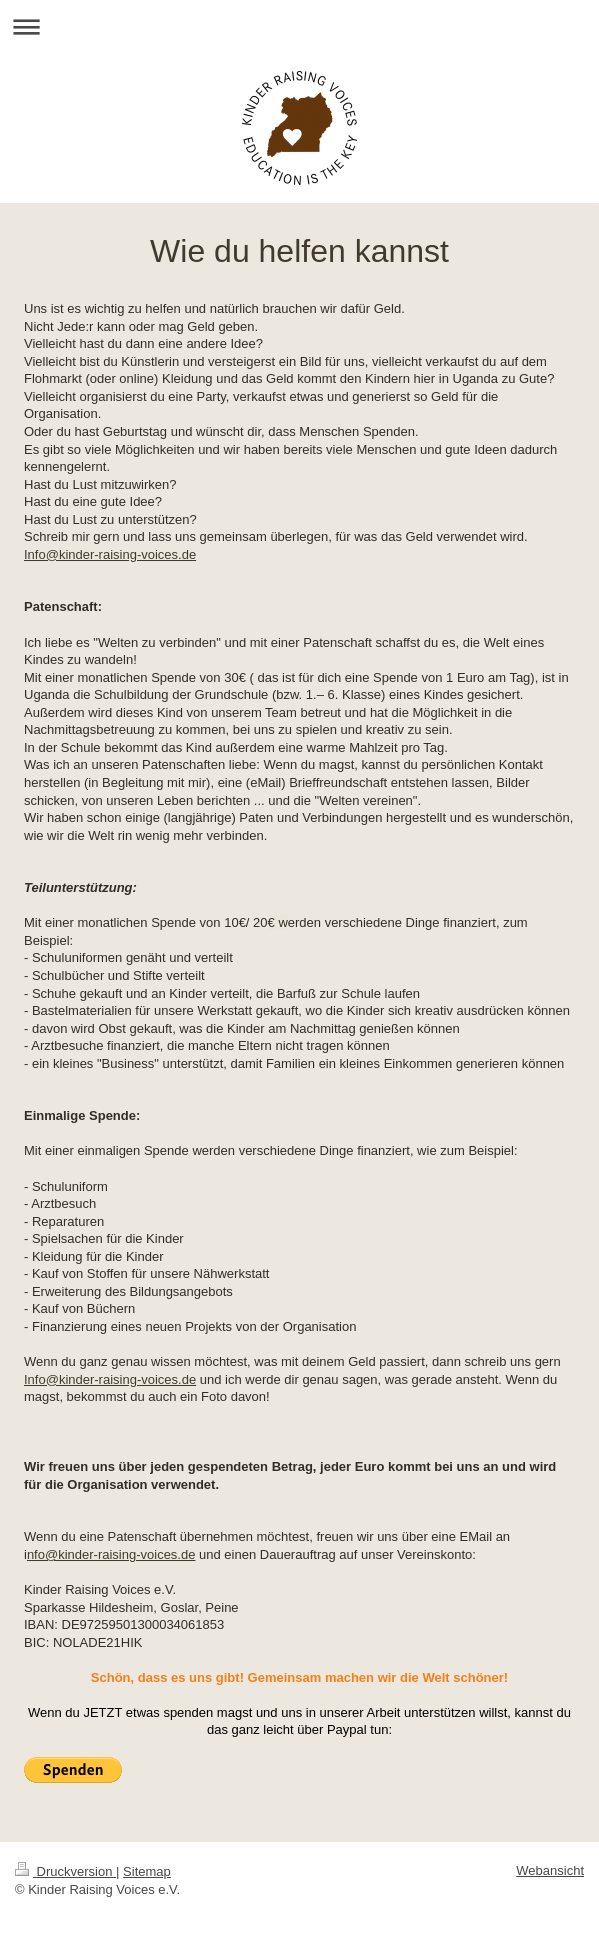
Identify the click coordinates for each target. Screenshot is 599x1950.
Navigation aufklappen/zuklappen (299, 26)
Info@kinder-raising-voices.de (110, 554)
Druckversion (65, 1871)
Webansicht (550, 1870)
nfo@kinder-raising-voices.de (111, 1554)
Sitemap (147, 1871)
